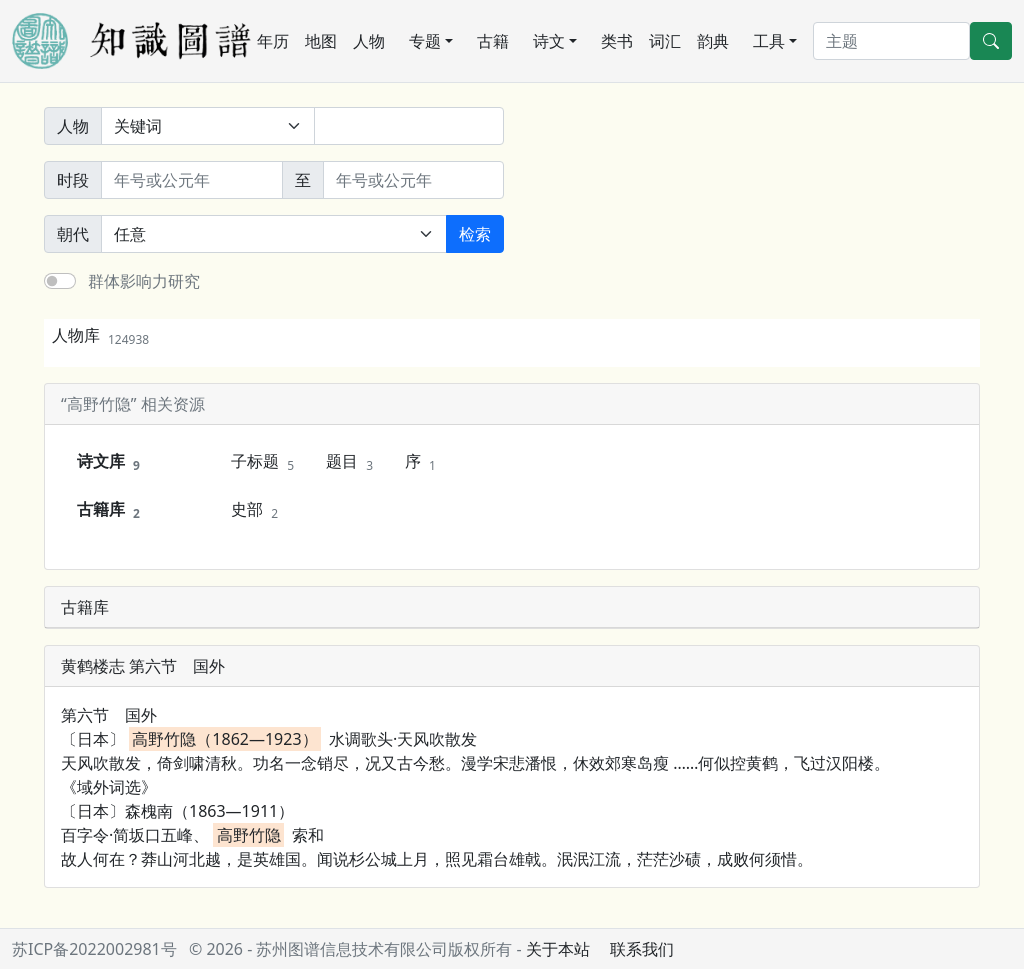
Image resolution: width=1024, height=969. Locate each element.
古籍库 (108, 510)
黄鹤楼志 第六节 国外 (143, 666)
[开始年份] (192, 180)
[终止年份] (414, 180)
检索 (475, 234)
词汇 (665, 41)
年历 (273, 41)
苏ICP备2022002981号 (94, 949)
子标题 (262, 462)
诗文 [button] (549, 41)
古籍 (493, 41)
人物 (369, 41)
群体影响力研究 (144, 281)
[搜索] (891, 41)
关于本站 (558, 949)
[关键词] (409, 126)
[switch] (60, 281)
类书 (617, 41)
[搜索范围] (208, 126)
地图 (321, 41)
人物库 (100, 335)
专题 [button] (425, 41)
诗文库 (108, 462)
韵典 (713, 41)
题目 (349, 462)
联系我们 (642, 949)
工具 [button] (769, 41)
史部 (254, 510)
